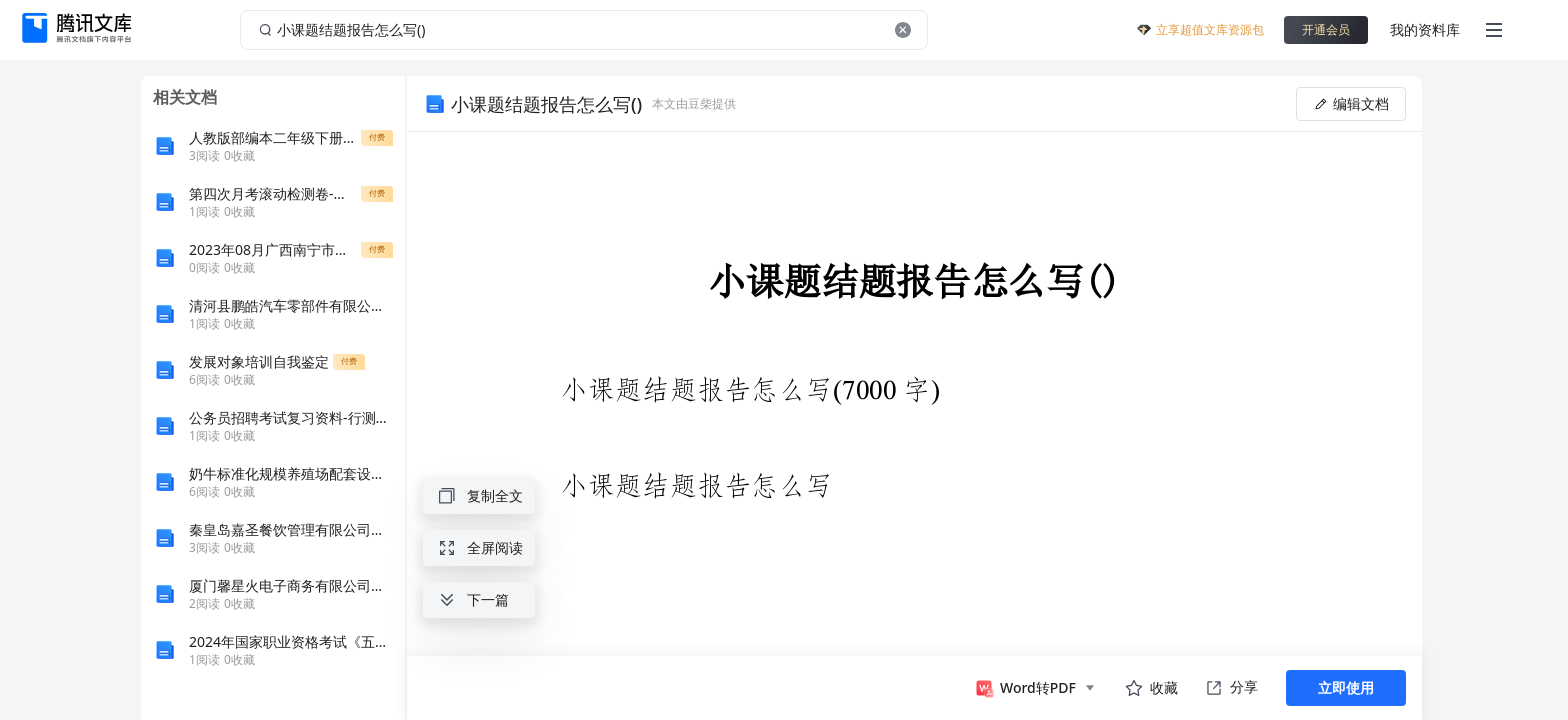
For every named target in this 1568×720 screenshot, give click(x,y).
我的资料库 (1425, 29)
